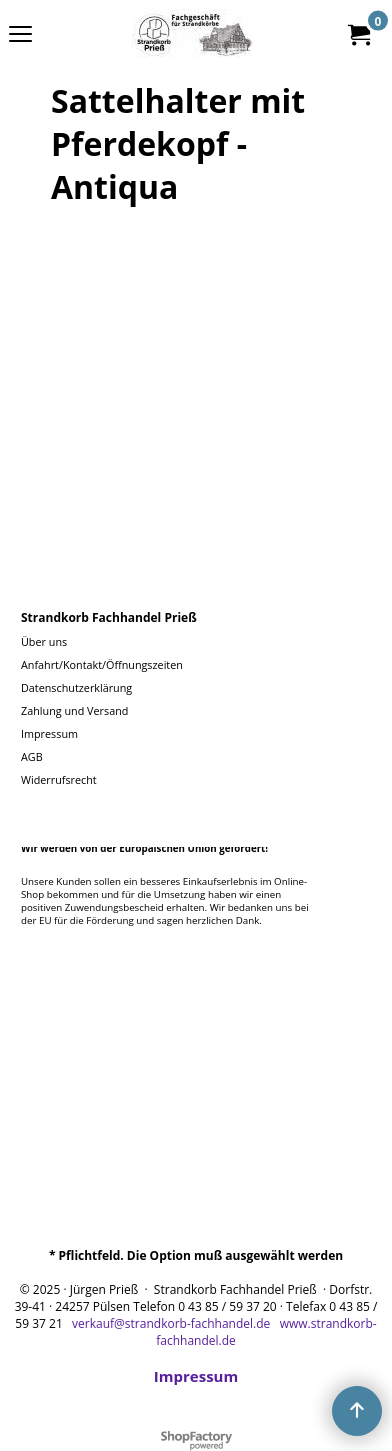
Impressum (196, 1376)
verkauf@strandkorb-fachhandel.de (171, 1323)
